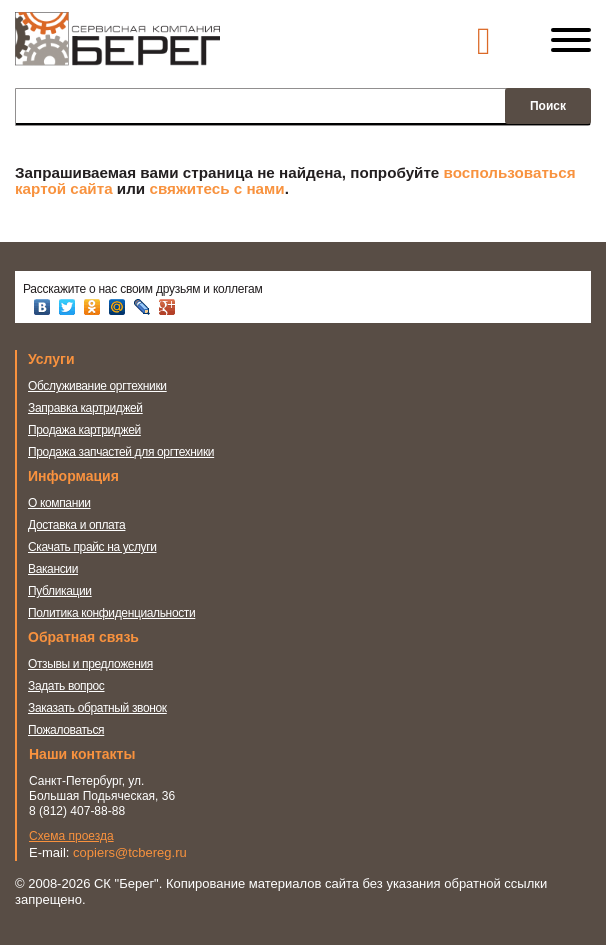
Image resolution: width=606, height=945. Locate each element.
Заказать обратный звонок (97, 708)
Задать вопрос (66, 686)
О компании (59, 503)
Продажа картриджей (84, 430)
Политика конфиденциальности (111, 613)
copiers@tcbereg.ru (130, 852)
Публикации (60, 591)
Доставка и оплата (76, 525)
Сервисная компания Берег (117, 48)
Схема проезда (71, 836)
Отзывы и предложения (90, 664)
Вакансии (53, 569)
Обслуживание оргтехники (97, 386)
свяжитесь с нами (216, 188)
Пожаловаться (66, 730)
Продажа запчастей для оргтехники (121, 452)
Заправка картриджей (85, 408)
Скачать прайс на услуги (92, 547)
